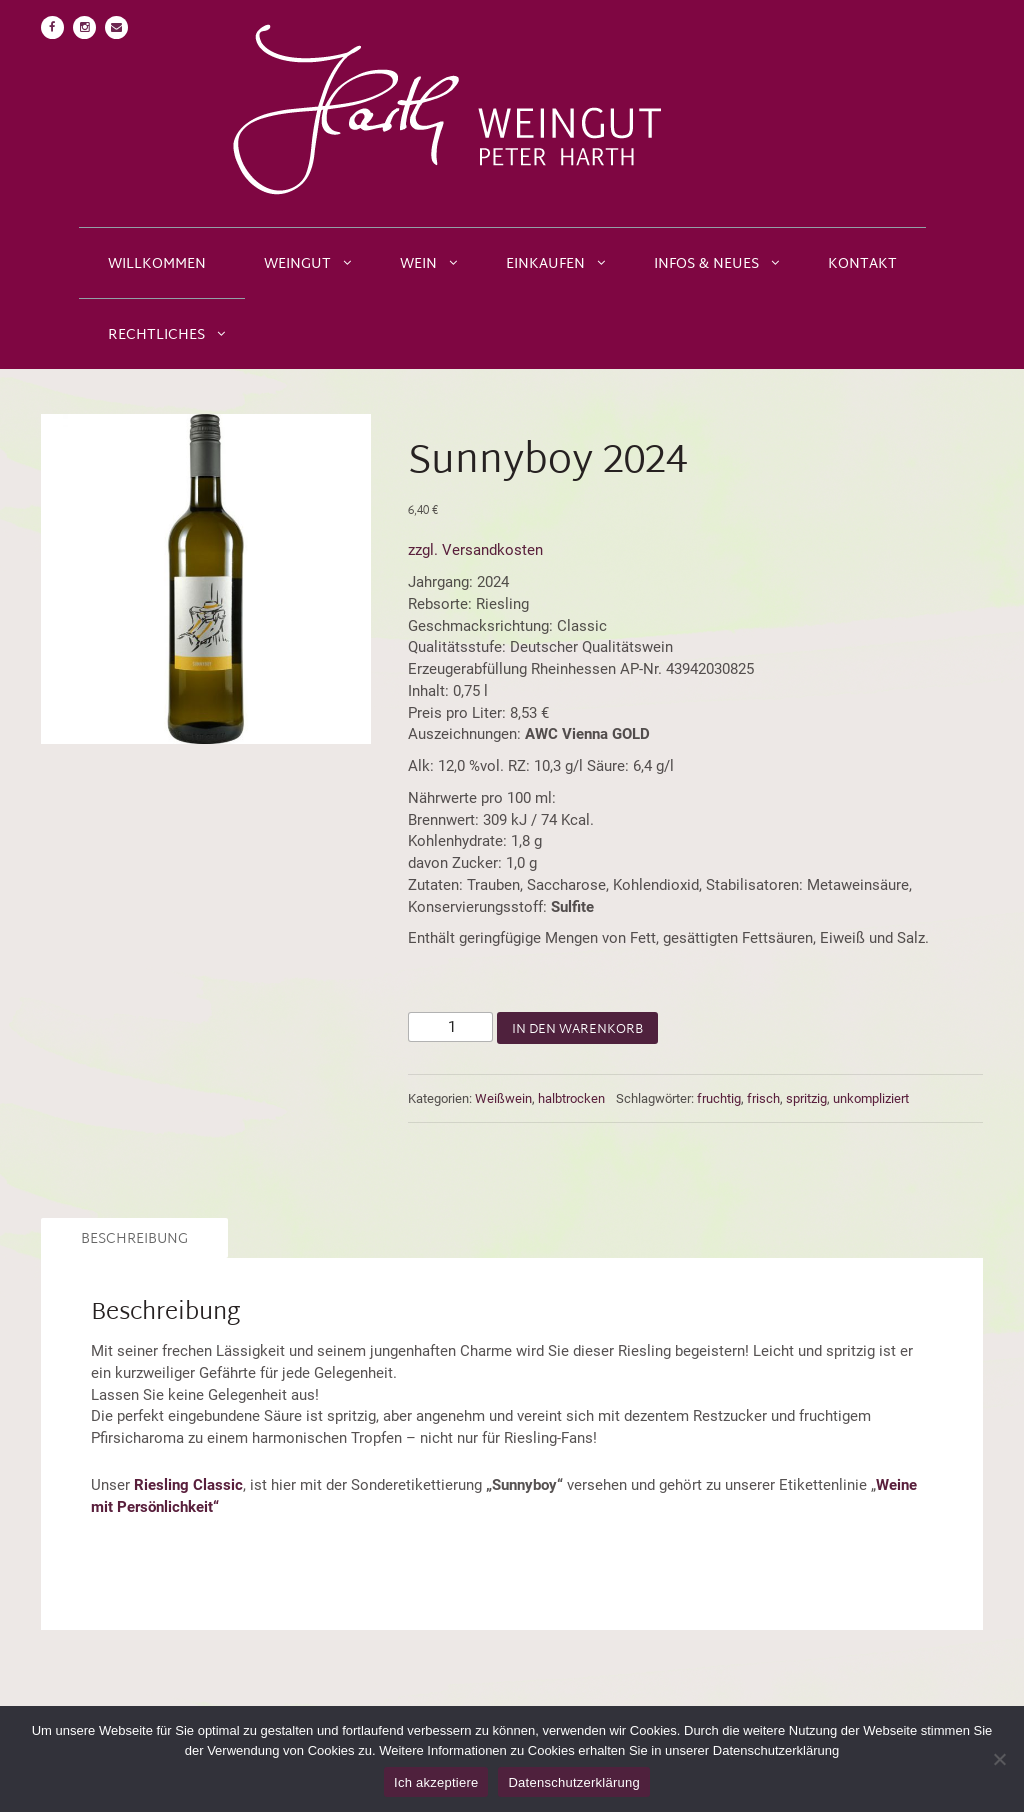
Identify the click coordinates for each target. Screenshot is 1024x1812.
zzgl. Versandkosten (475, 550)
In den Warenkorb (577, 1030)
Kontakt (862, 264)
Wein (418, 264)
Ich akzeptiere (436, 1782)
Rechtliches (156, 335)
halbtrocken (571, 1098)
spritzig (806, 1098)
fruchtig (719, 1098)
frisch (763, 1098)
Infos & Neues (706, 264)
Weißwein (503, 1098)
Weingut (297, 264)
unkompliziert (871, 1098)
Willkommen (157, 264)
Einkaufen (545, 264)
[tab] (131, 1238)
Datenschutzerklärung (573, 1782)
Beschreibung (134, 1239)
